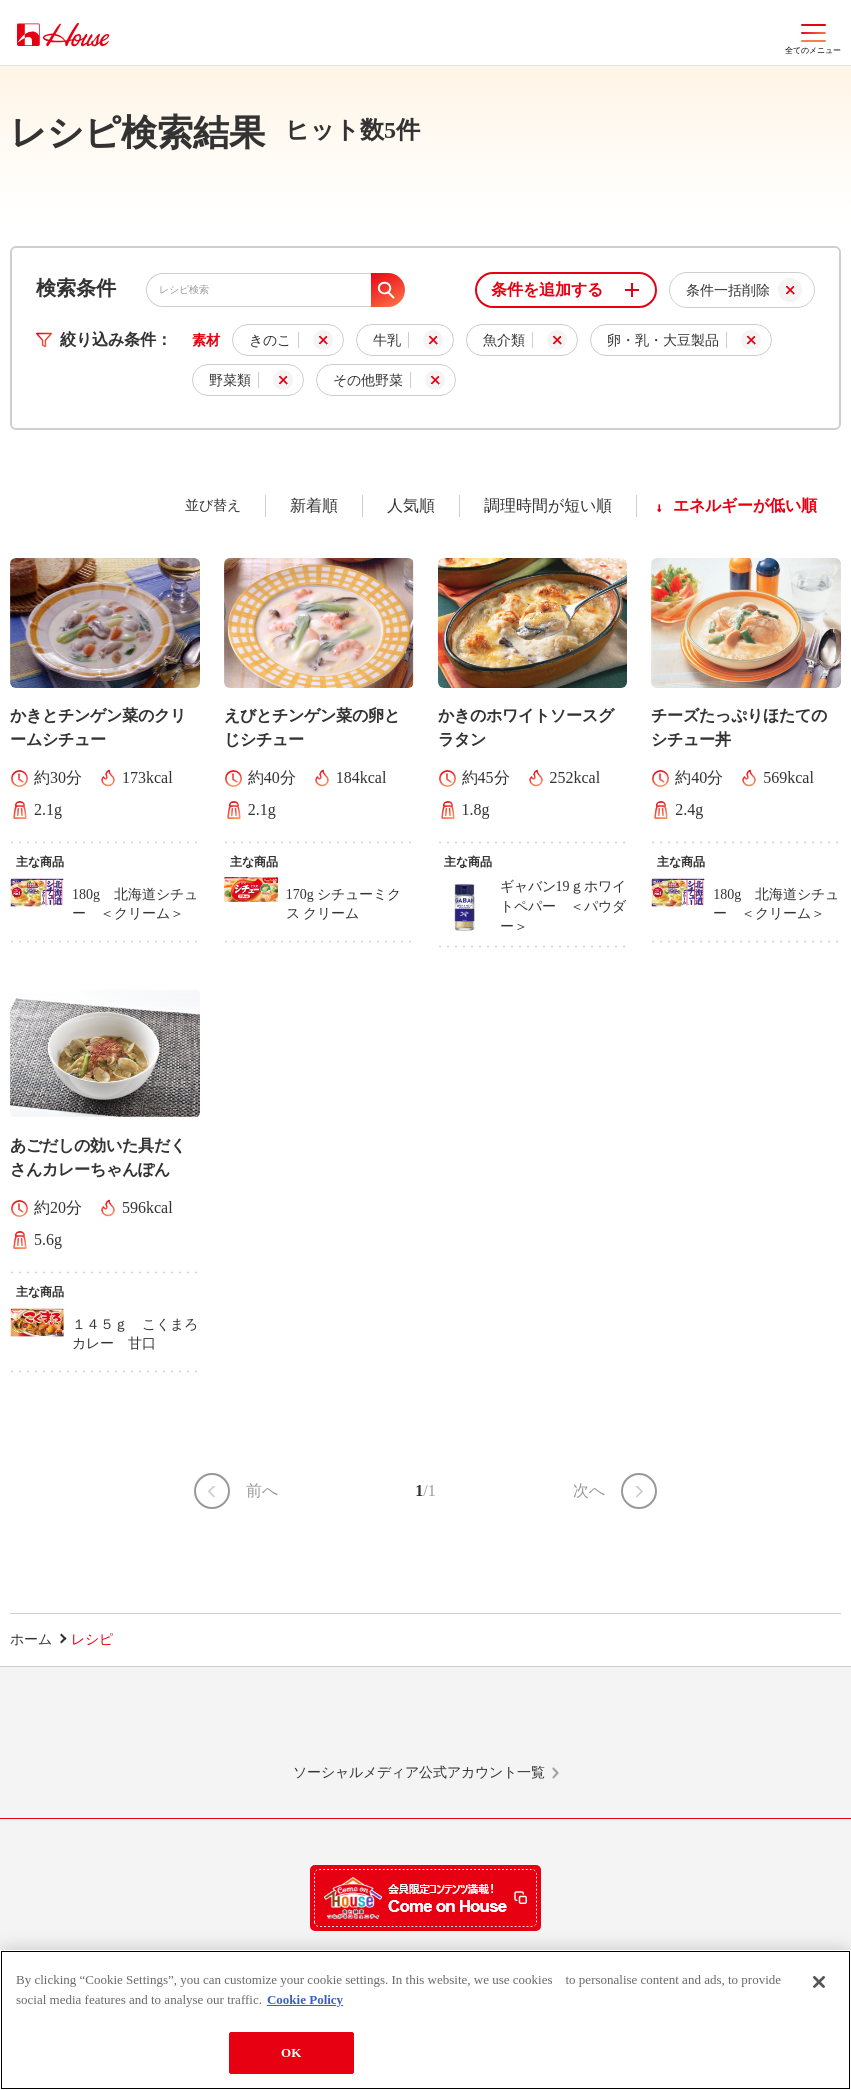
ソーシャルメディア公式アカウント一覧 (419, 1772)
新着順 (314, 505)
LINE (161, 1724)
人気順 (411, 505)
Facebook (514, 1724)
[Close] (819, 1983)
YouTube (690, 1724)
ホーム (31, 1639)
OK (291, 2053)
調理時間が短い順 (548, 505)
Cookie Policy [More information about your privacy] (305, 2000)
